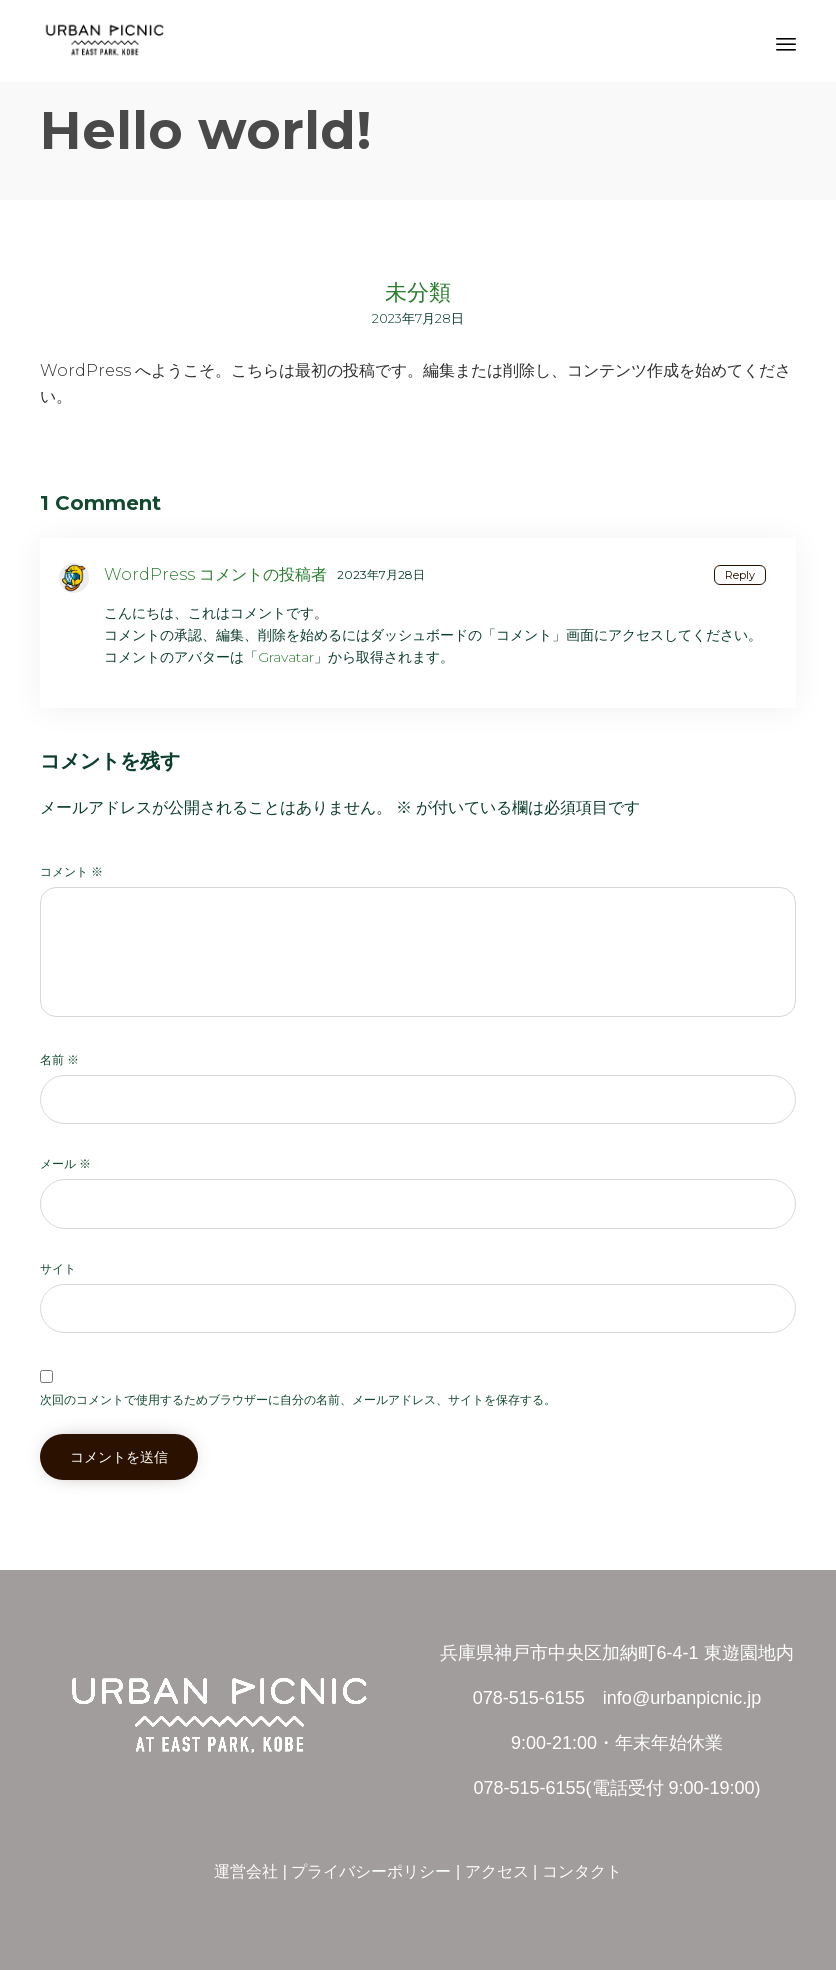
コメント (71, 871)
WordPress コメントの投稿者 (215, 574)
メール (65, 1163)
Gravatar (286, 657)
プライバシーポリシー (371, 1871)
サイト (58, 1268)
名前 (59, 1059)
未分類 (418, 293)
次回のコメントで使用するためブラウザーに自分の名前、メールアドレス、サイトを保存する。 (298, 1399)
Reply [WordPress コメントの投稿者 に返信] (740, 575)
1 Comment (100, 503)
